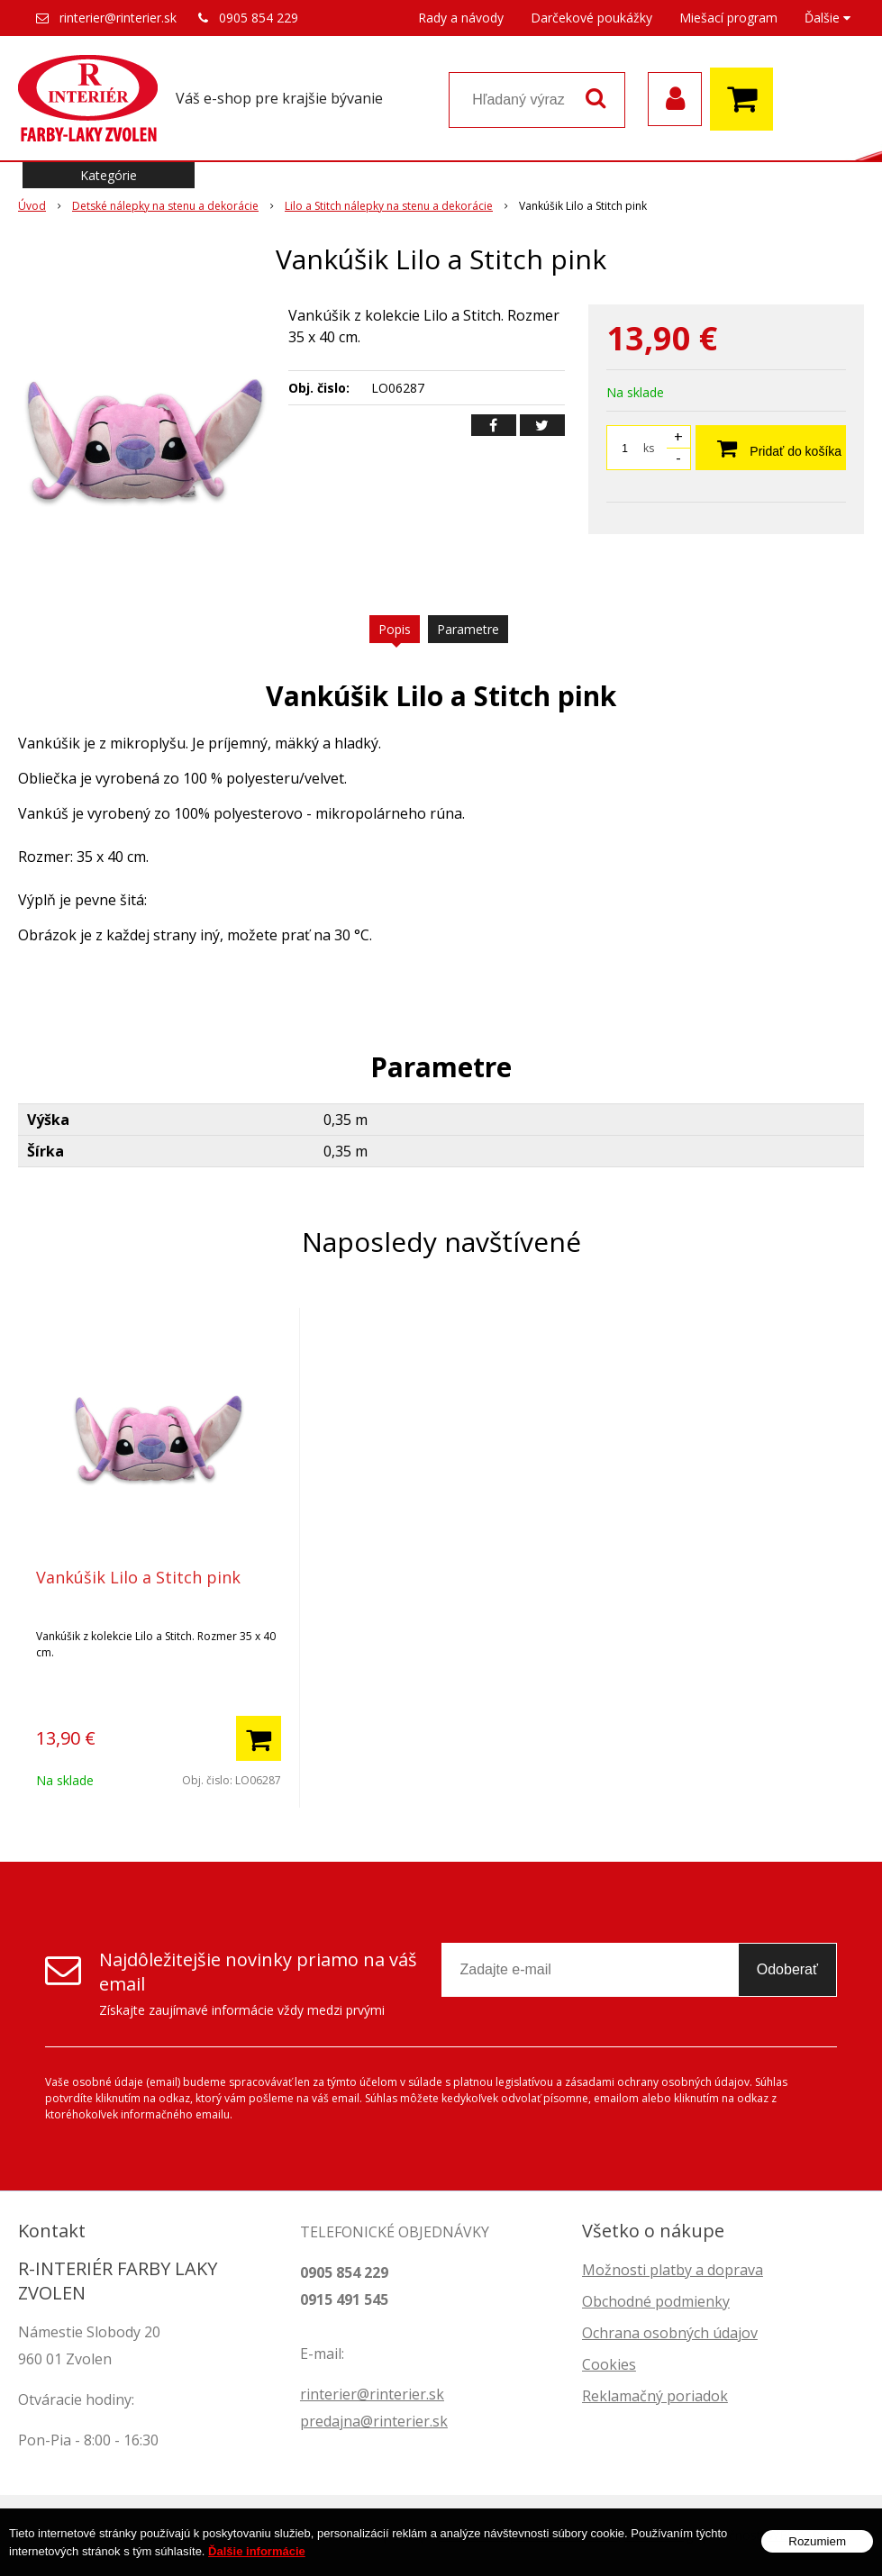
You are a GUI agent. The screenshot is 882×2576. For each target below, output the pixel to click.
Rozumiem (817, 2547)
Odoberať (787, 1969)
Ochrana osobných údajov (670, 2333)
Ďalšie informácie (256, 2557)
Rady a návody (461, 17)
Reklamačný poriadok (655, 2396)
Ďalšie (827, 17)
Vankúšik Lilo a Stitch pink (138, 1577)
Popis (394, 629)
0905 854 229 (258, 17)
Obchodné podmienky (656, 2301)
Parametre (468, 629)
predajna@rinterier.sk (374, 2421)
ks (648, 448)
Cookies (609, 2364)
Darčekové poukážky (591, 17)
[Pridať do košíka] (258, 1738)
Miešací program (728, 17)
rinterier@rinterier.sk (118, 17)
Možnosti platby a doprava (672, 2270)
